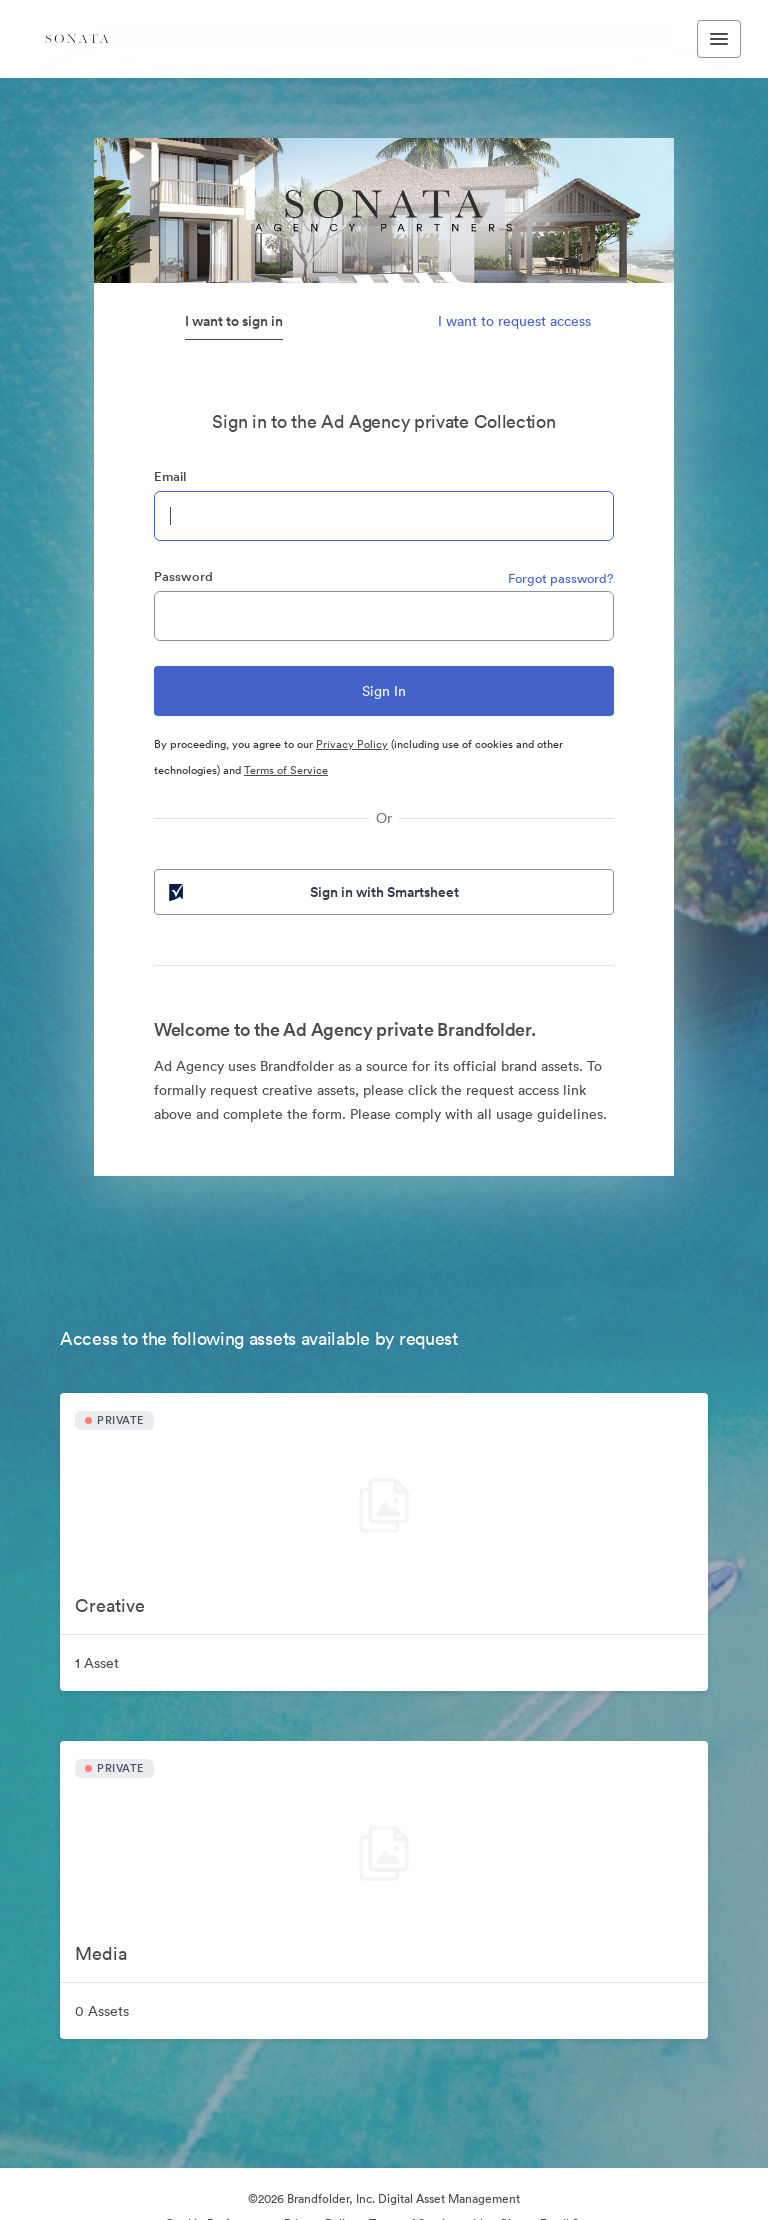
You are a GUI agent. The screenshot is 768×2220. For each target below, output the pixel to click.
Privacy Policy (352, 744)
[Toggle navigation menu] (719, 39)
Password (183, 576)
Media (101, 1953)
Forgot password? (561, 578)
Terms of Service (286, 770)
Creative (110, 1605)
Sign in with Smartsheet (312, 892)
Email (170, 476)
